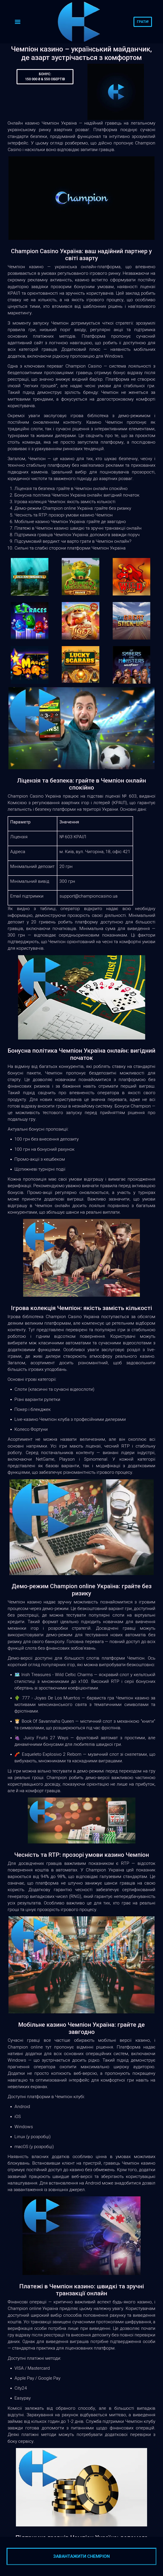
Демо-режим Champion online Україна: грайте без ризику (72, 508)
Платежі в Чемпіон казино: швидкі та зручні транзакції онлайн (78, 528)
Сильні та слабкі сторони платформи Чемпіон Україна (70, 548)
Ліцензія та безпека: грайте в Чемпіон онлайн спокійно (71, 488)
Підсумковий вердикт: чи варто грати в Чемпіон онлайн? (72, 541)
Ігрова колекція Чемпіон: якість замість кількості (64, 501)
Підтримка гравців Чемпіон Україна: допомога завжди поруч (77, 534)
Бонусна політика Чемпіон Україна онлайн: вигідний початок (76, 495)
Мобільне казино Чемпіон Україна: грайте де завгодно (70, 521)
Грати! (143, 22)
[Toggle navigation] (17, 21)
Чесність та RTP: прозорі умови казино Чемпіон (63, 515)
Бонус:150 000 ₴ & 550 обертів (45, 76)
